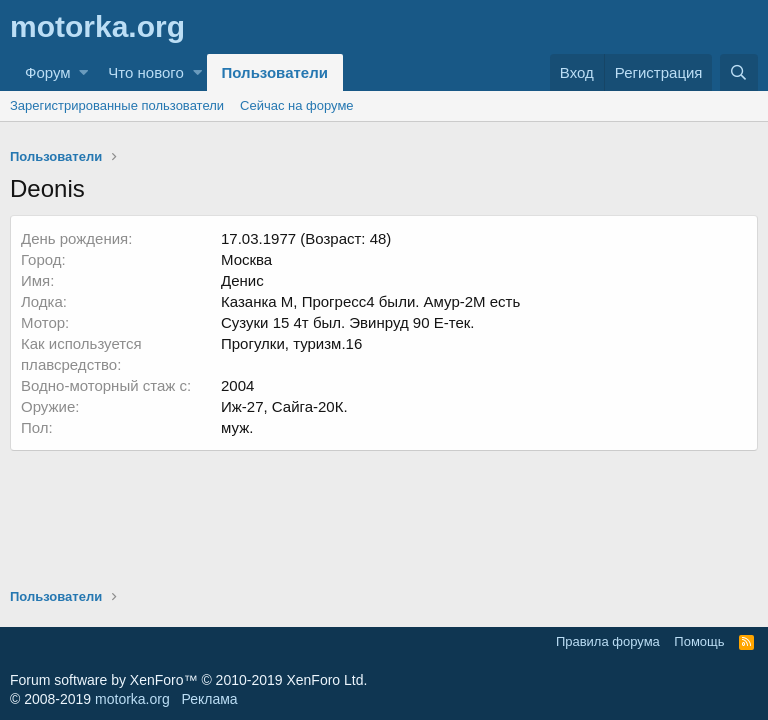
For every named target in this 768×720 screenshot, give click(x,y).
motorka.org (132, 699)
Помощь (699, 641)
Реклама (209, 699)
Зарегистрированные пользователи (117, 105)
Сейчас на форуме (297, 105)
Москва (246, 259)
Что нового (145, 72)
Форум (48, 72)
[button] (83, 72)
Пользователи (275, 72)
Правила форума (608, 641)
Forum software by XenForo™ (188, 680)
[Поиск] (739, 72)
